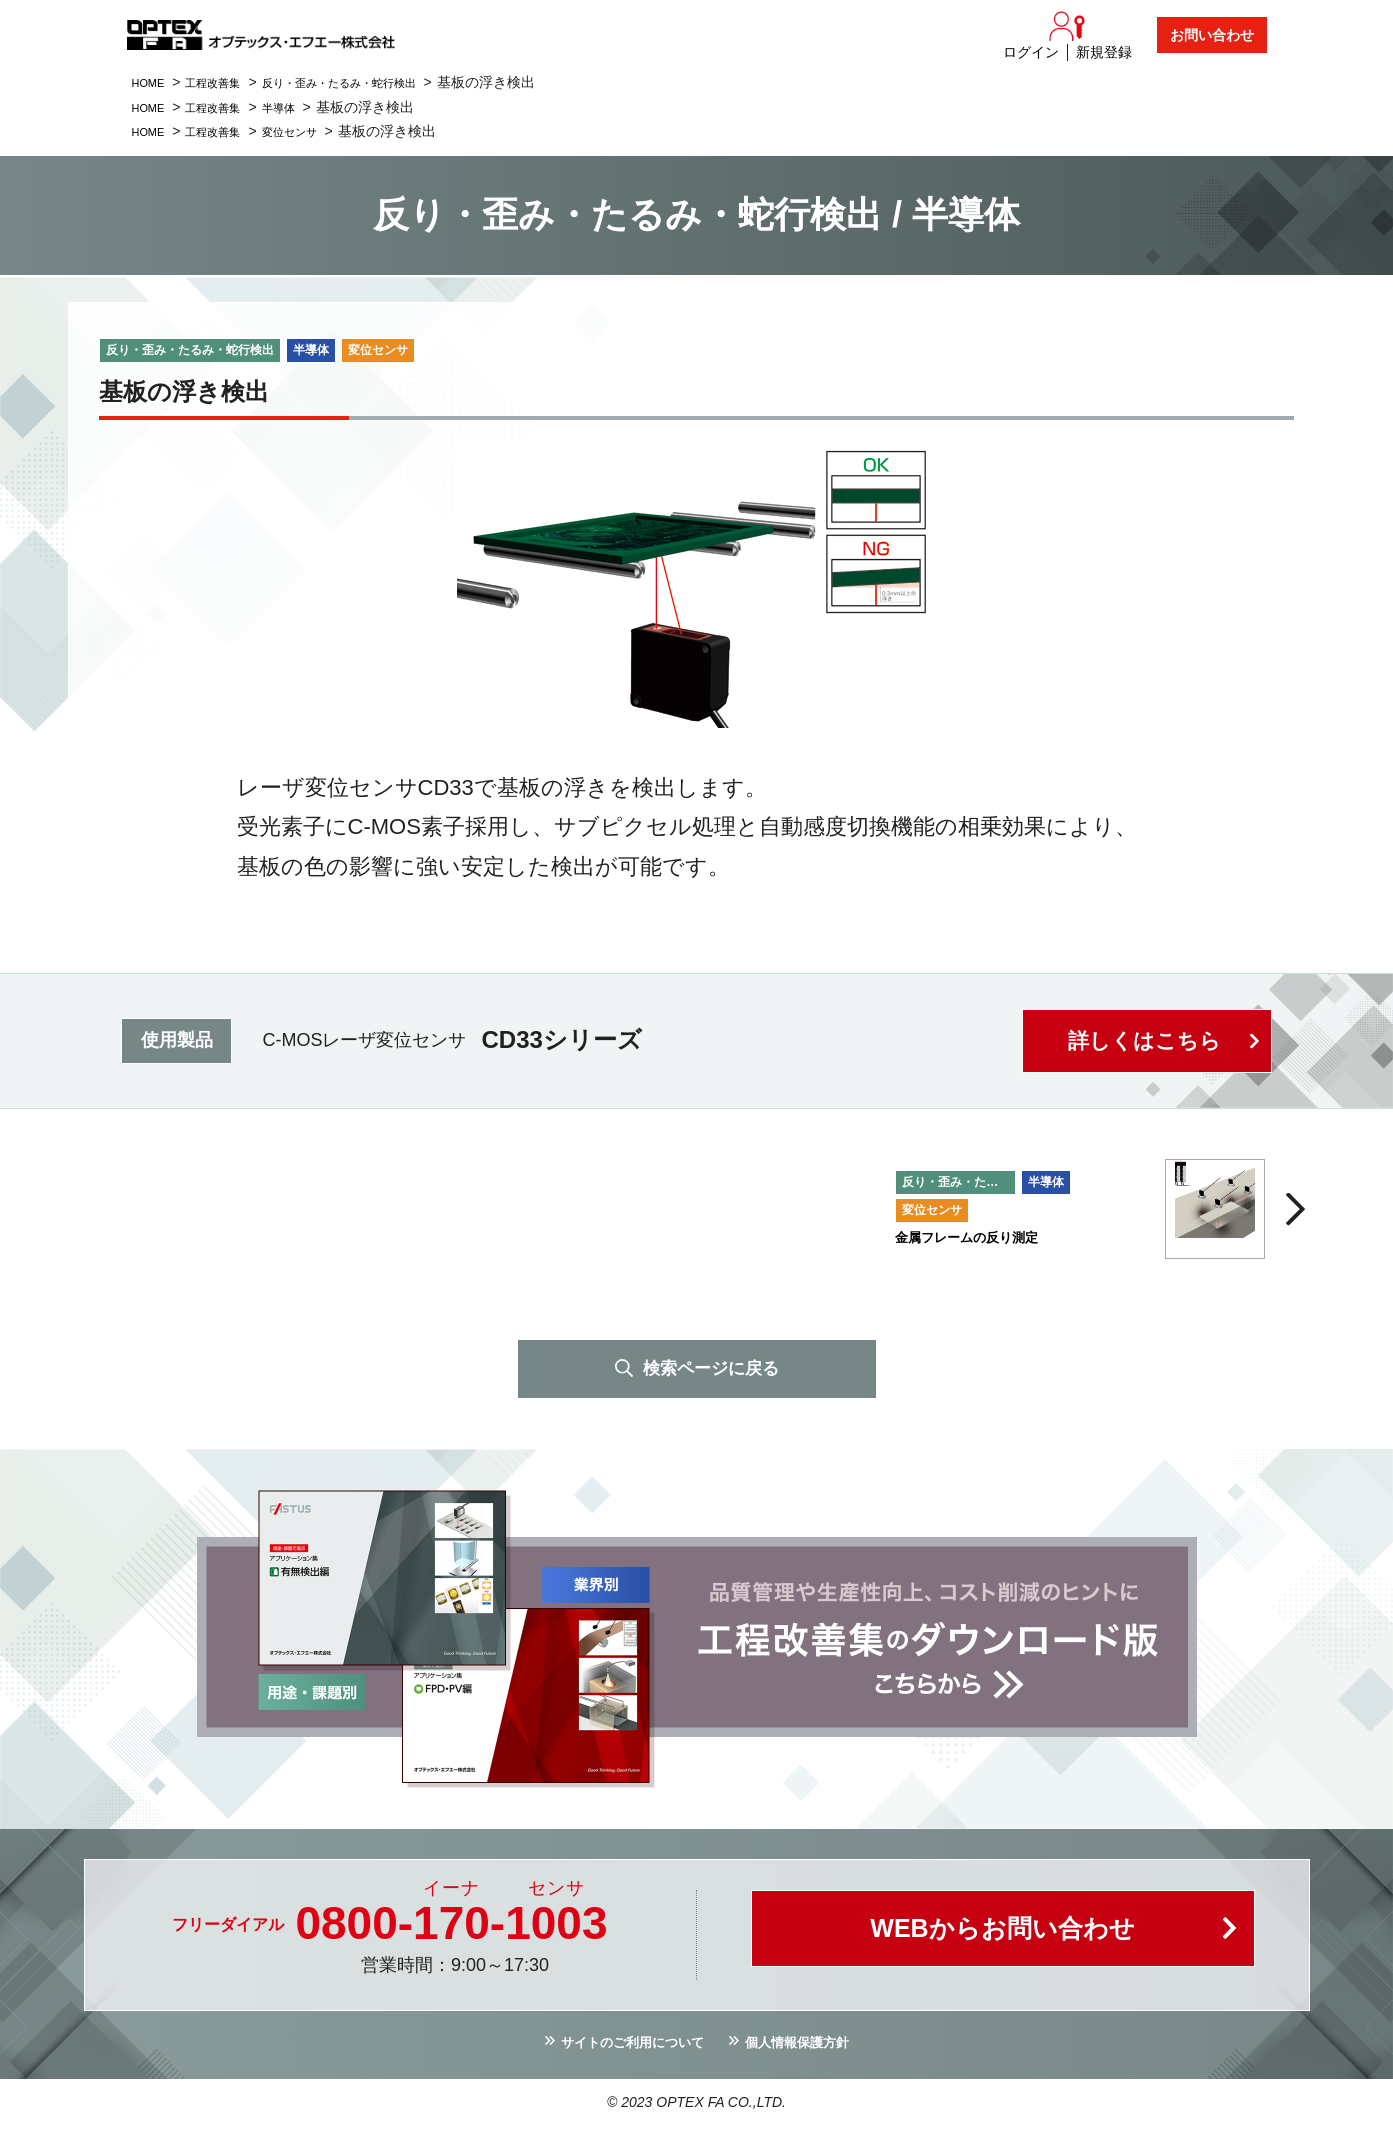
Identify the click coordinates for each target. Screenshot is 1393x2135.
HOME (153, 82)
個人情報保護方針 (813, 2048)
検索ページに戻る (711, 1370)
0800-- (451, 1927)
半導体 (307, 107)
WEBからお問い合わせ (1003, 1938)
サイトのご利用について (620, 2048)
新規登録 (1104, 52)
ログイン (1031, 52)
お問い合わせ (1212, 35)
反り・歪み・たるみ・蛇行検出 (384, 82)
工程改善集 (230, 82)
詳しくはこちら (1142, 1040)
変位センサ (321, 131)
